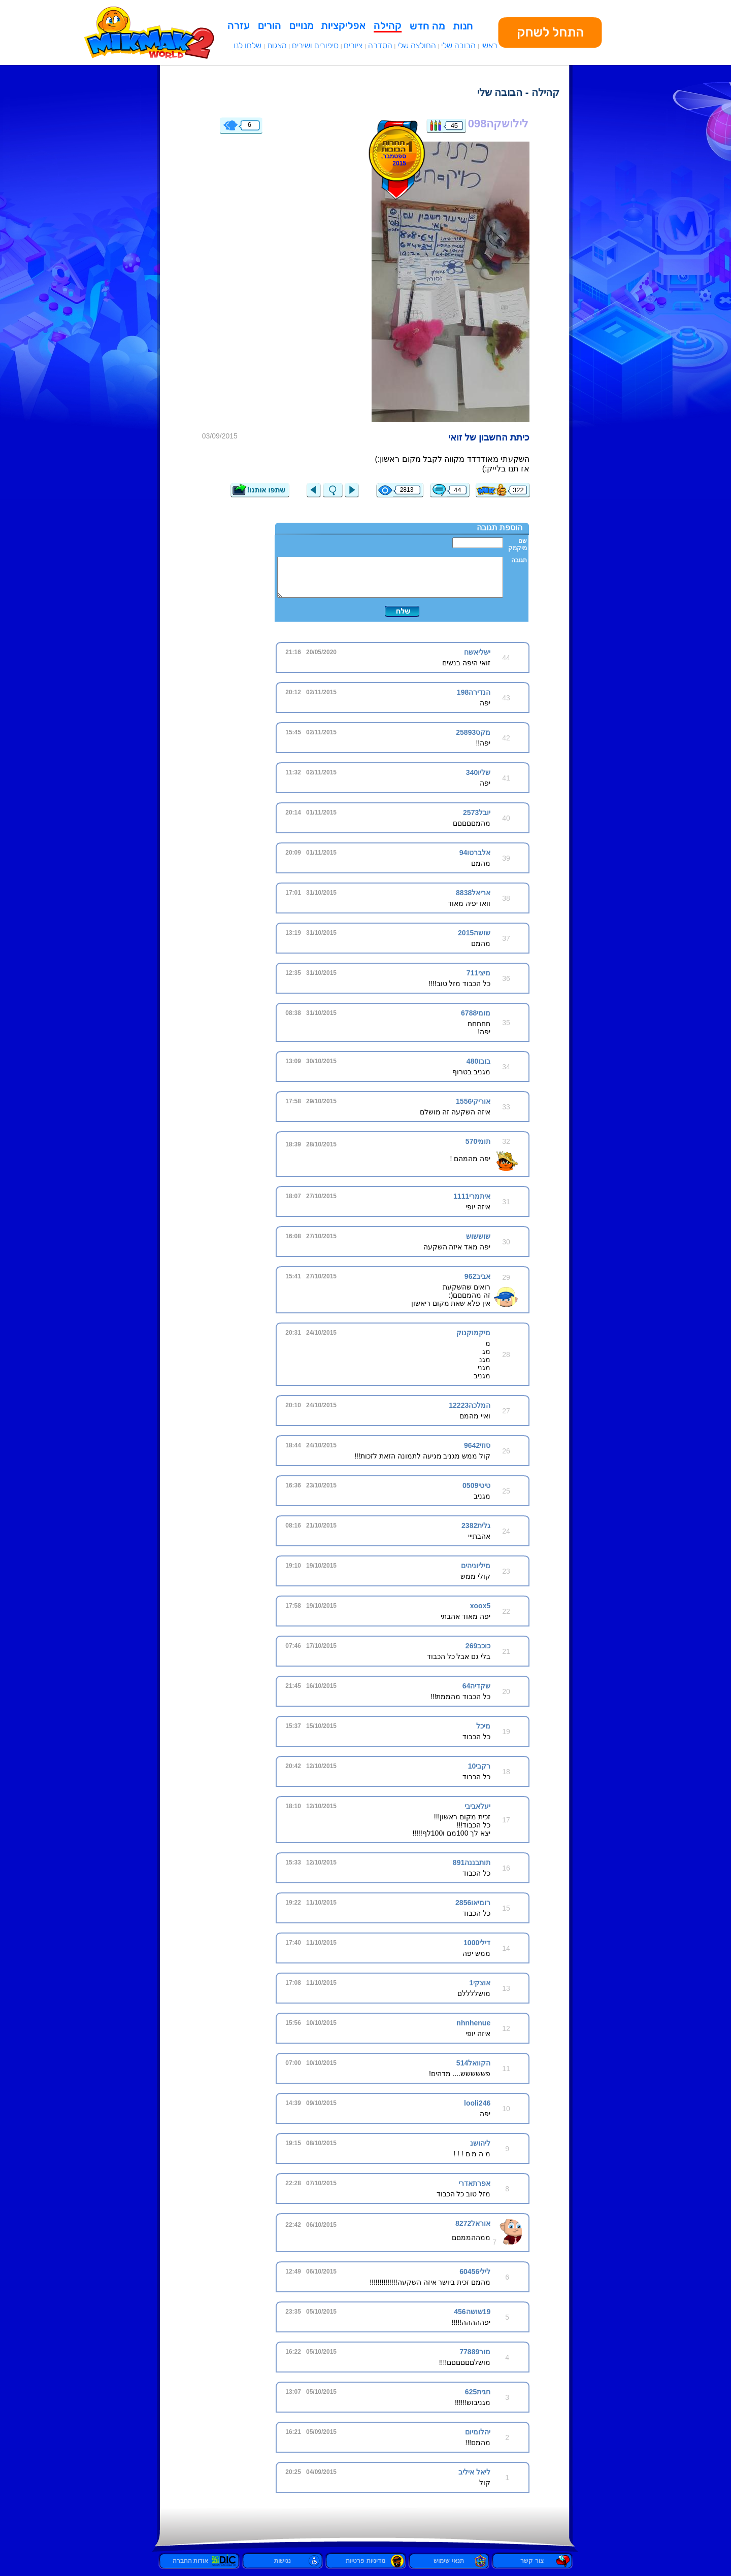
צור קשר (531, 2560)
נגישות (282, 2560)
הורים (269, 25)
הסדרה (380, 45)
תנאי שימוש (448, 2560)
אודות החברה (199, 2560)
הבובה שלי (458, 45)
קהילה (388, 25)
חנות (463, 26)
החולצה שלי (416, 45)
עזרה (238, 25)
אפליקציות (343, 25)
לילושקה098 (498, 123)
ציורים (353, 45)
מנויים (301, 25)
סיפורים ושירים (315, 45)
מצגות (277, 45)
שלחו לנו (247, 45)
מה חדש (427, 26)
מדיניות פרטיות (365, 2560)
